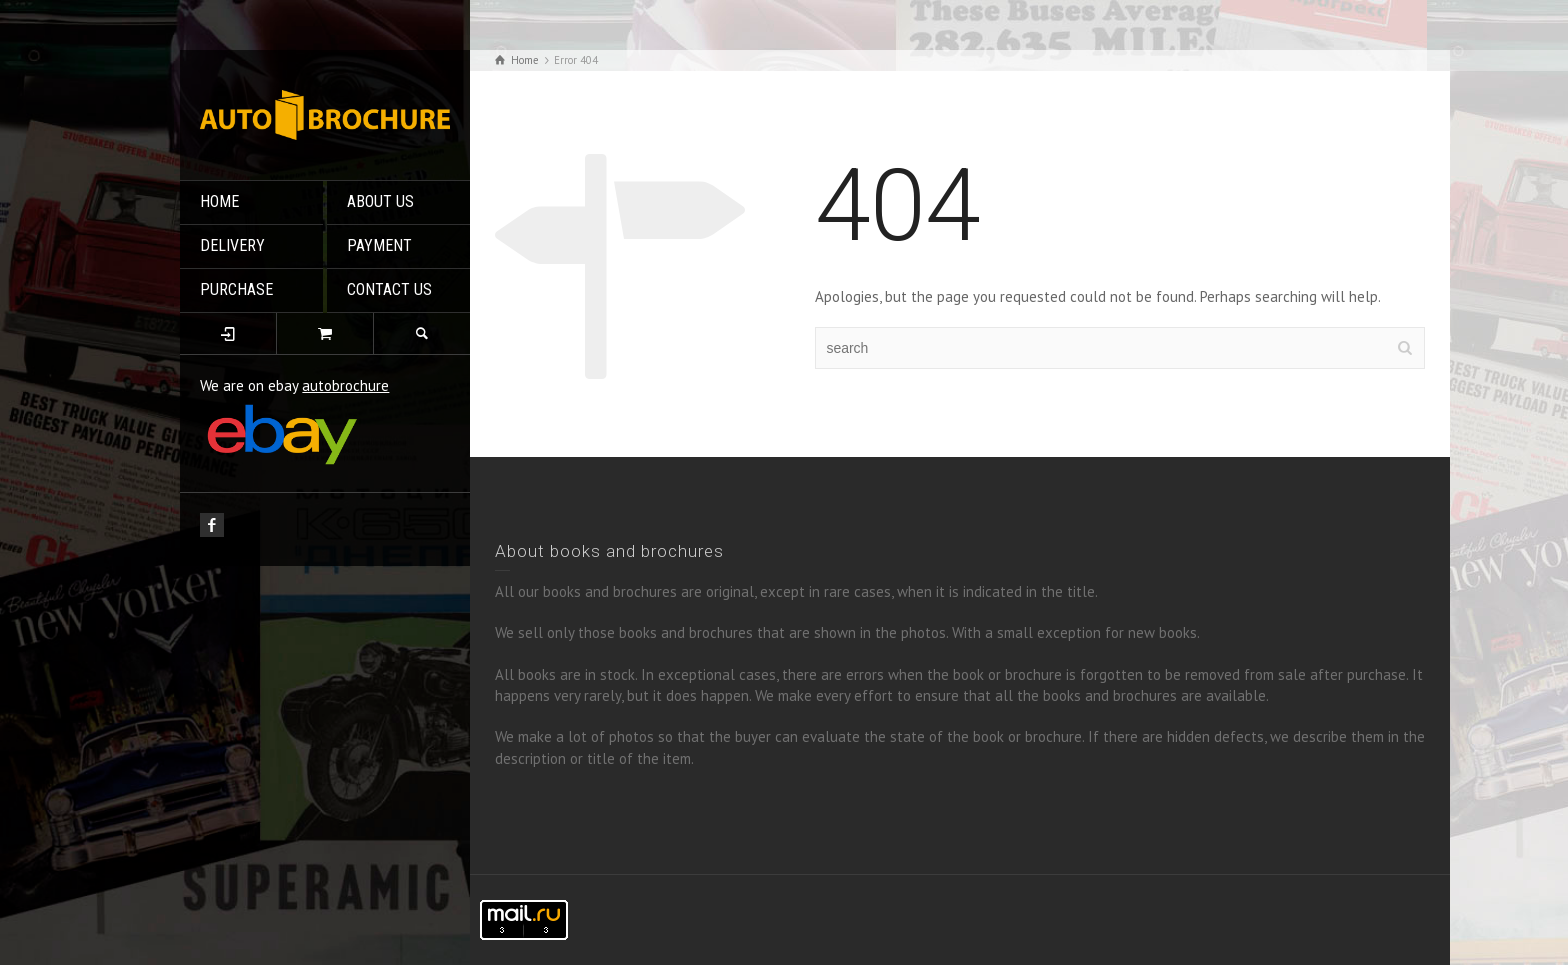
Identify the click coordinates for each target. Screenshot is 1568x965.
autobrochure (345, 385)
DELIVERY (232, 245)
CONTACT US (389, 289)
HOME (219, 201)
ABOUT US (380, 201)
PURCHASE (236, 289)
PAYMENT (379, 245)
